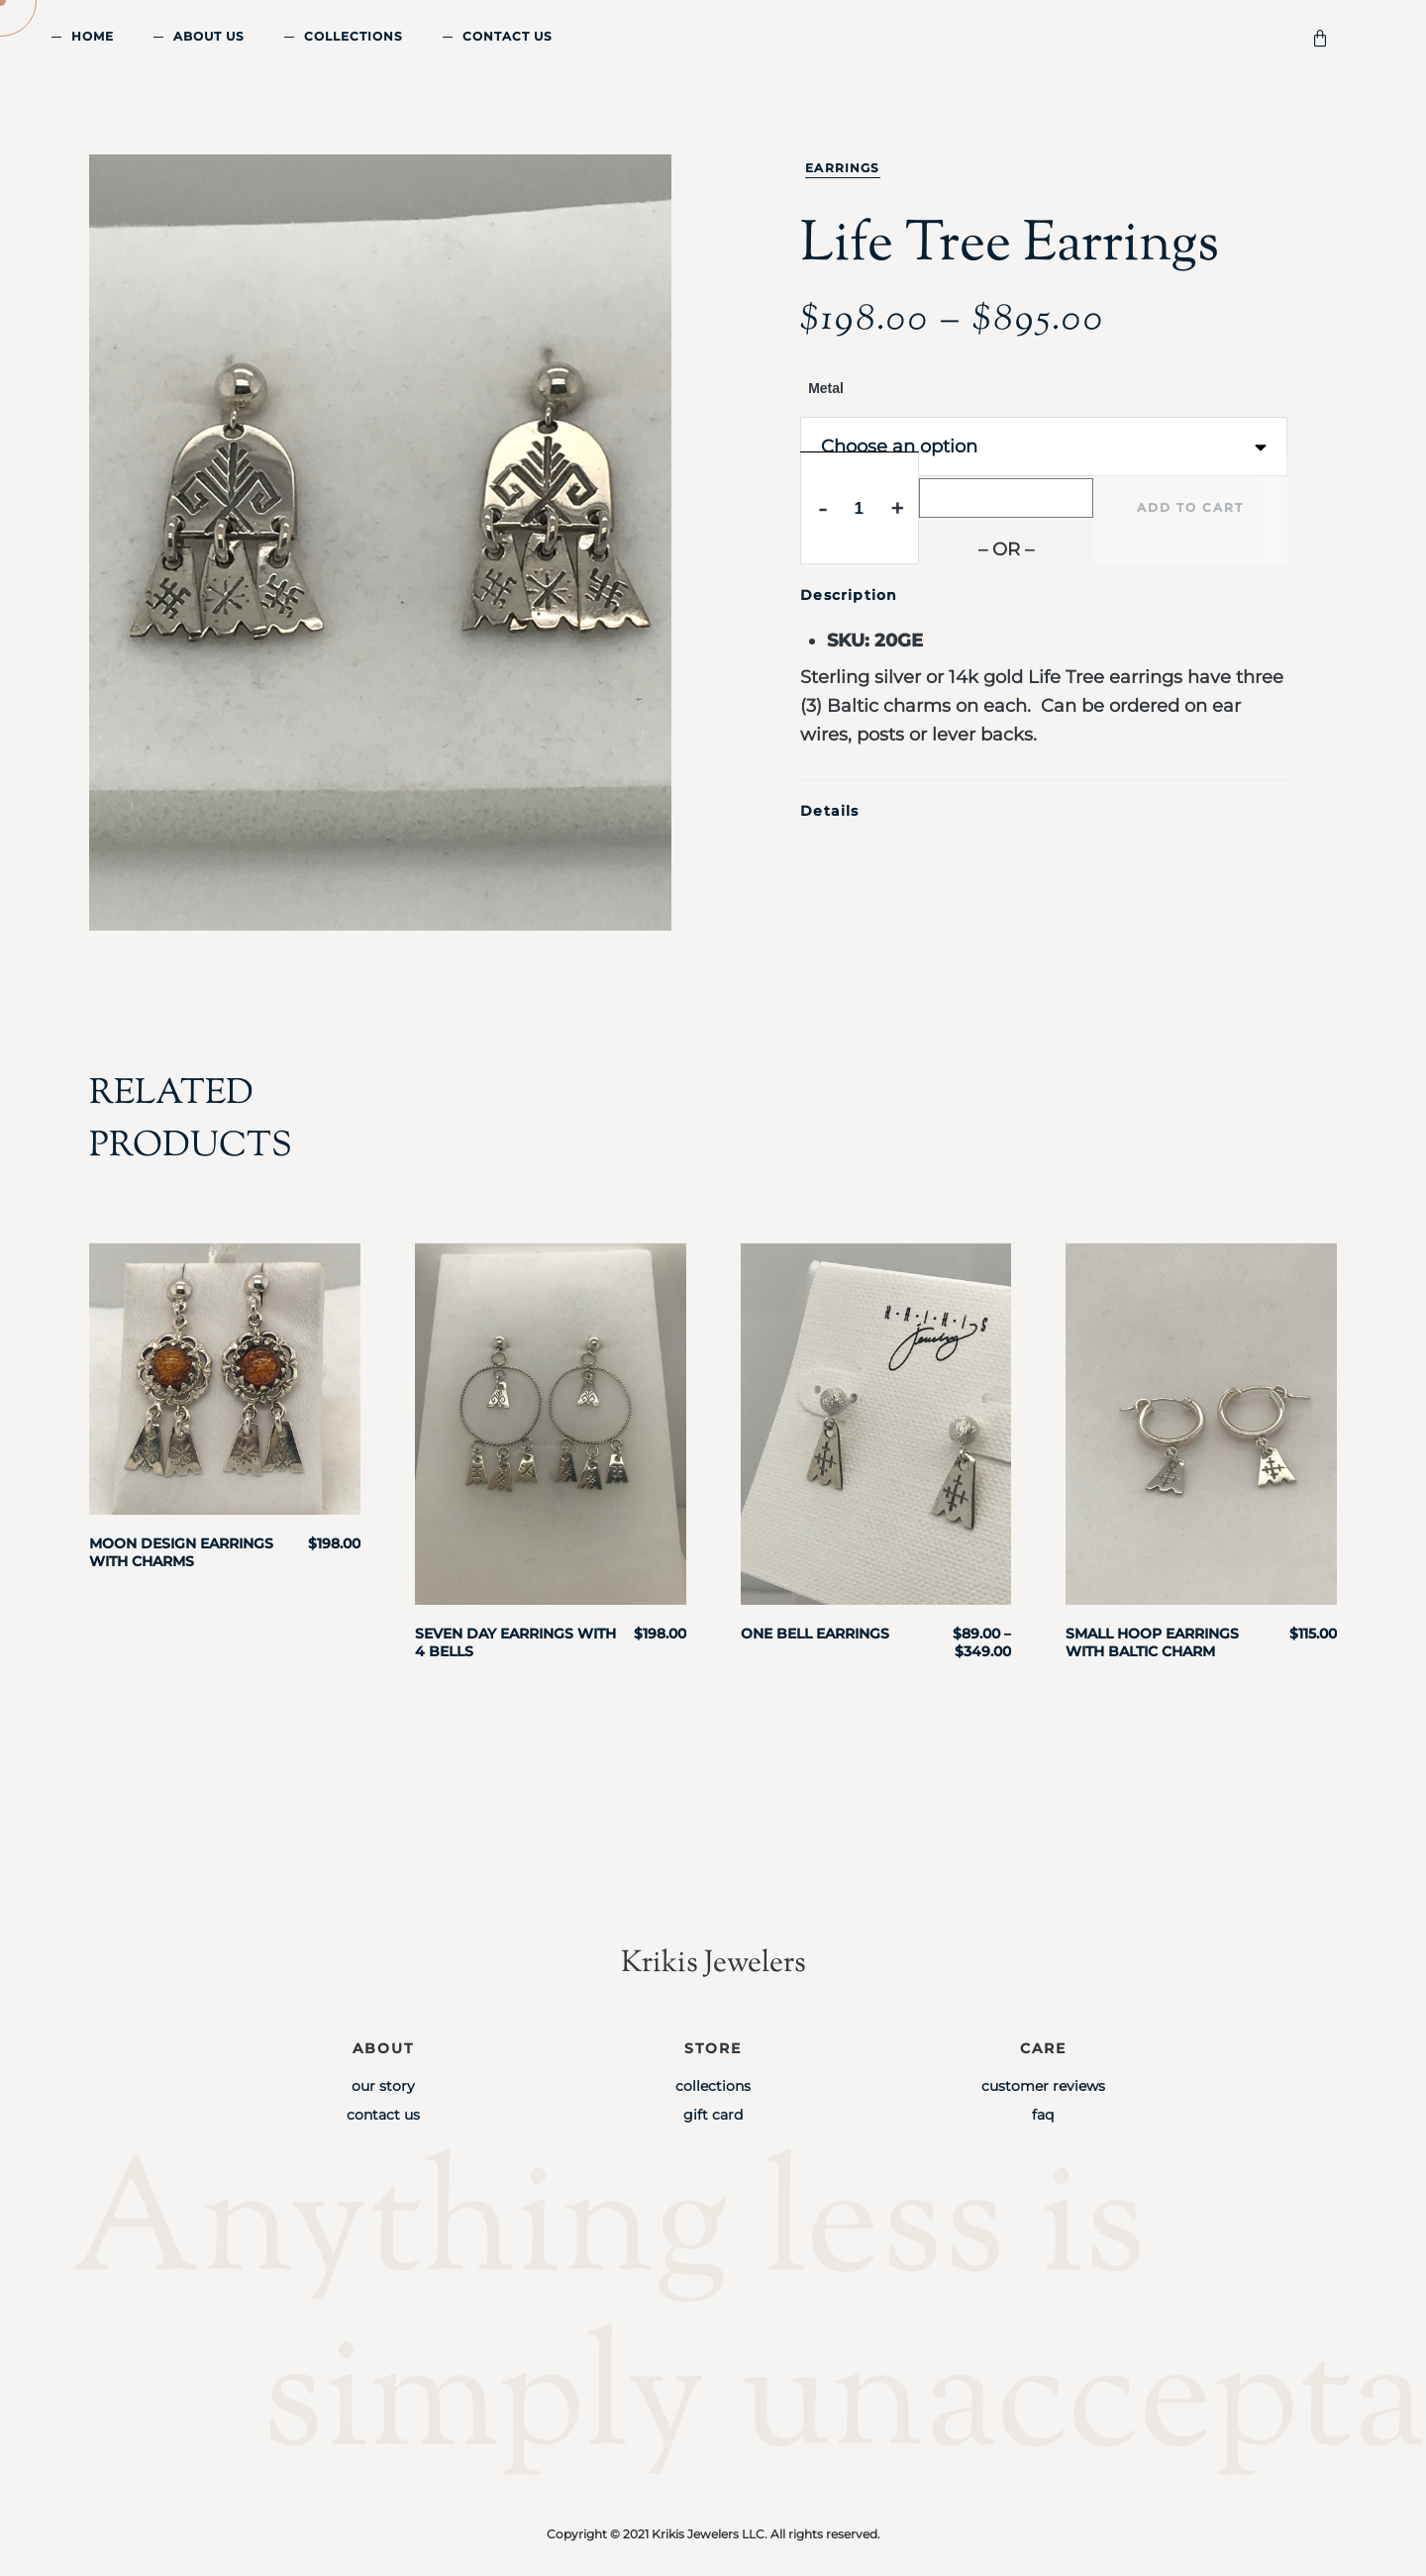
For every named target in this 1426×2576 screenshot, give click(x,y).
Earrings (842, 167)
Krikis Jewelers (713, 1962)
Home (92, 36)
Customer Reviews (1043, 2086)
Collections (353, 36)
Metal (826, 388)
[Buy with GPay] (1006, 498)
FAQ (1043, 2115)
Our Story (383, 2086)
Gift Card (713, 2115)
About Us (209, 36)
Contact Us (507, 36)
